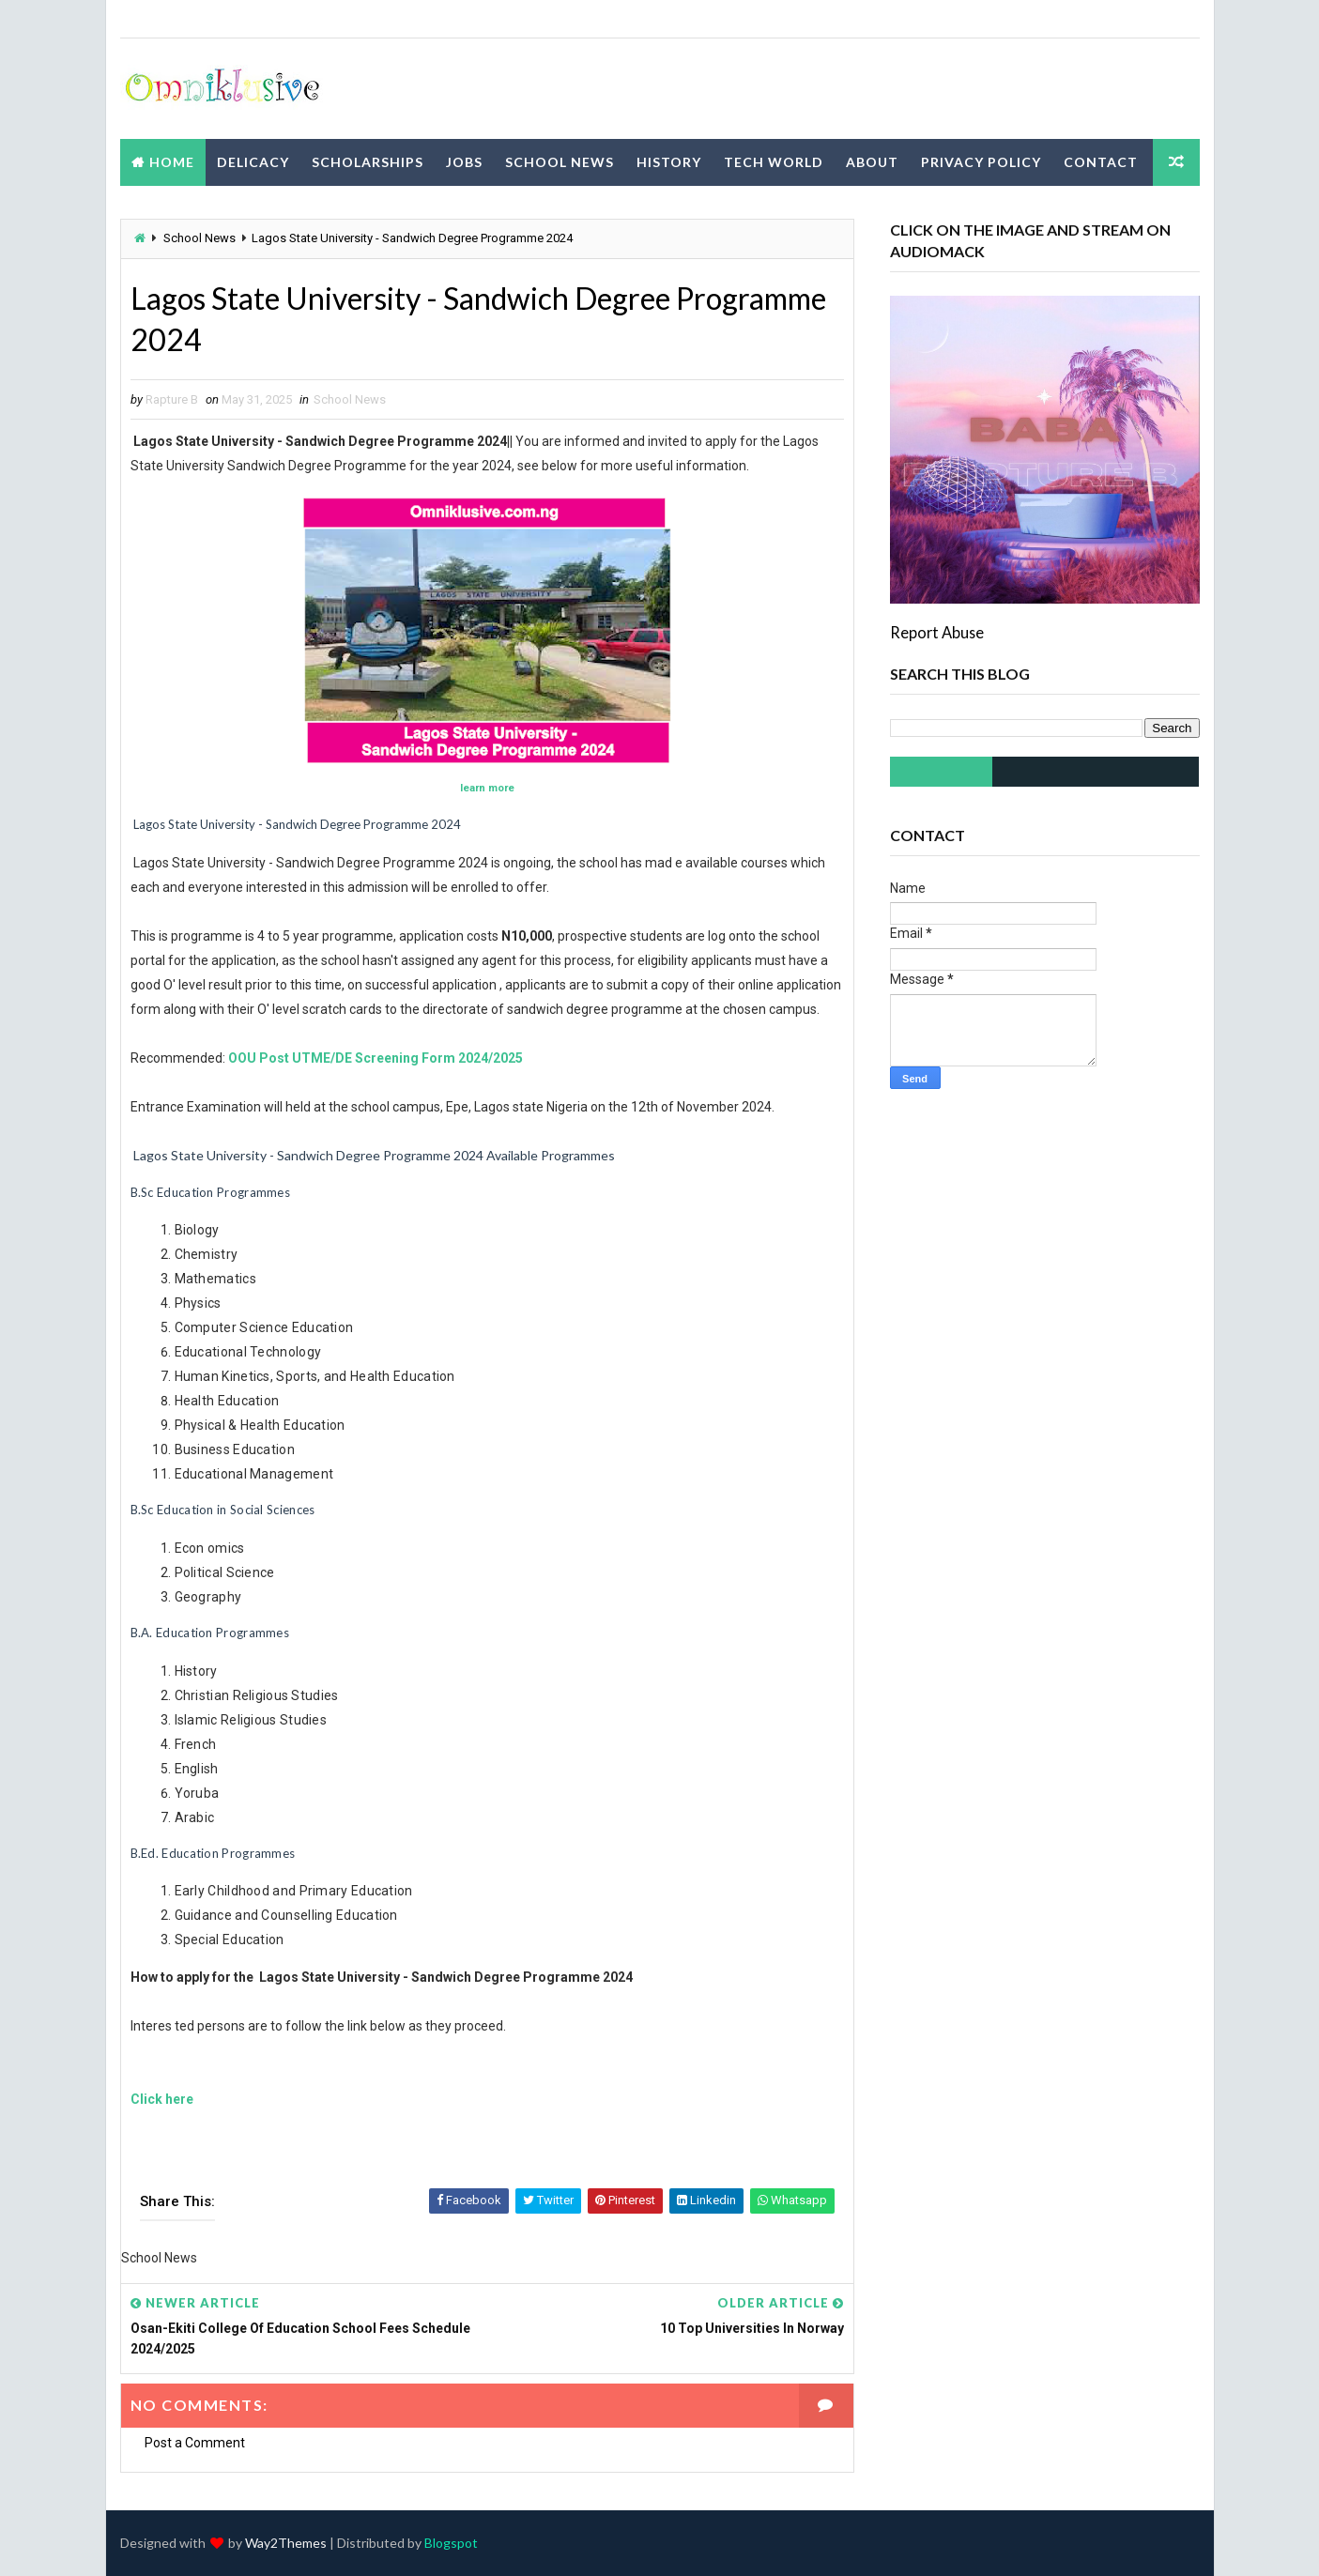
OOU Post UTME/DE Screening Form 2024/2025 (375, 1058)
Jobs (464, 162)
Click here (161, 2099)
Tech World (773, 162)
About (872, 162)
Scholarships (367, 162)
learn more (487, 788)
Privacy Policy (981, 162)
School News (559, 162)
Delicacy (253, 162)
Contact (1101, 162)
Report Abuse (937, 632)
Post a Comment (195, 2442)
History (668, 162)
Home (171, 162)
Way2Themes (286, 2543)
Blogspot (451, 2543)
